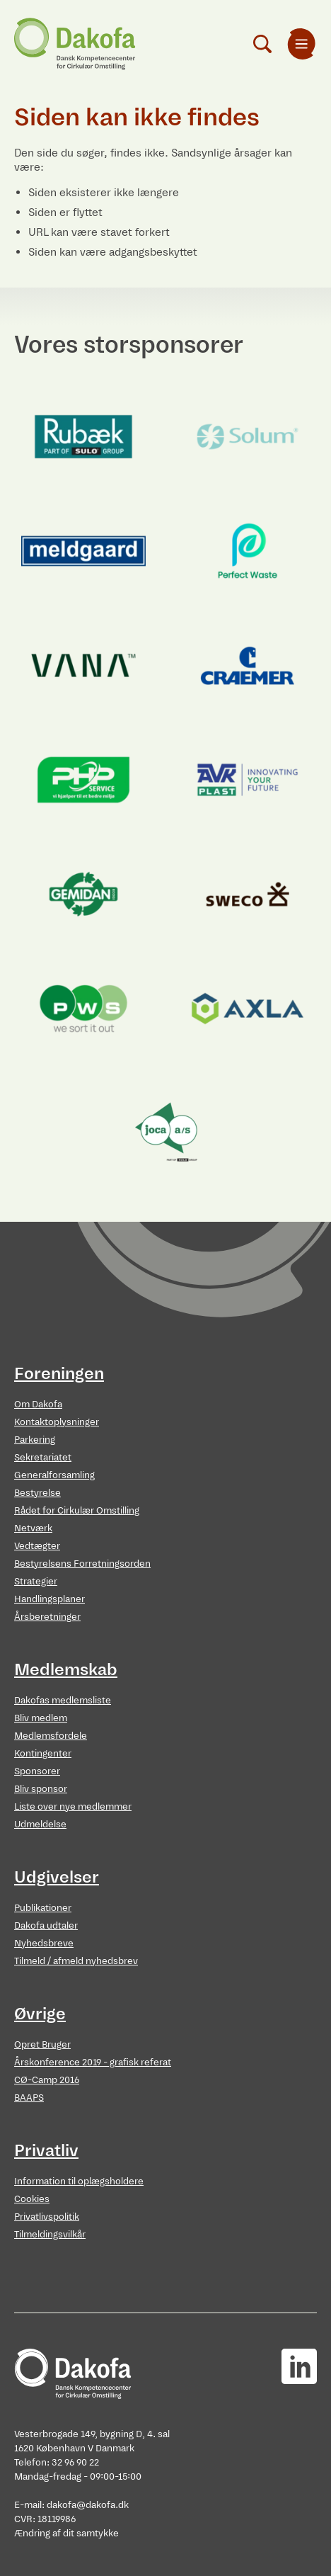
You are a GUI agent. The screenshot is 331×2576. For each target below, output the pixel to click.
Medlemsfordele (50, 1736)
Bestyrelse (37, 1493)
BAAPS (29, 2098)
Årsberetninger (47, 1617)
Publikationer (42, 1908)
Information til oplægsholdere (79, 2181)
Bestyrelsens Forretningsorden (82, 1563)
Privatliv (46, 2150)
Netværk (33, 1528)
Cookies (32, 2199)
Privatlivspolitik (46, 2217)
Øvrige (40, 2014)
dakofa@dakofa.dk (88, 2505)
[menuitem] (301, 43)
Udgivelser (56, 1877)
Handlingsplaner (49, 1599)
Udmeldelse (40, 1824)
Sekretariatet (42, 1457)
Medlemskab (65, 1669)
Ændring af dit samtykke (66, 2533)
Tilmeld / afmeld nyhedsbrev (76, 1961)
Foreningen (59, 1373)
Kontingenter (42, 1753)
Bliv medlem (40, 1718)
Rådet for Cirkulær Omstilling (76, 1510)
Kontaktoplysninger (56, 1422)
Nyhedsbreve (44, 1943)
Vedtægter (37, 1546)
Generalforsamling (54, 1475)
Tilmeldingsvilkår (50, 2234)
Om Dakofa (38, 1404)
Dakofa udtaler (46, 1925)
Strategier (35, 1581)
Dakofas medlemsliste (62, 1700)
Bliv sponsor (40, 1789)
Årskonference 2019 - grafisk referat (92, 2062)
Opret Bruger (42, 2044)
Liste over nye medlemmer (73, 1806)
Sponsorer (37, 1771)
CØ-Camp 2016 (46, 2080)
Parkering (34, 1440)
